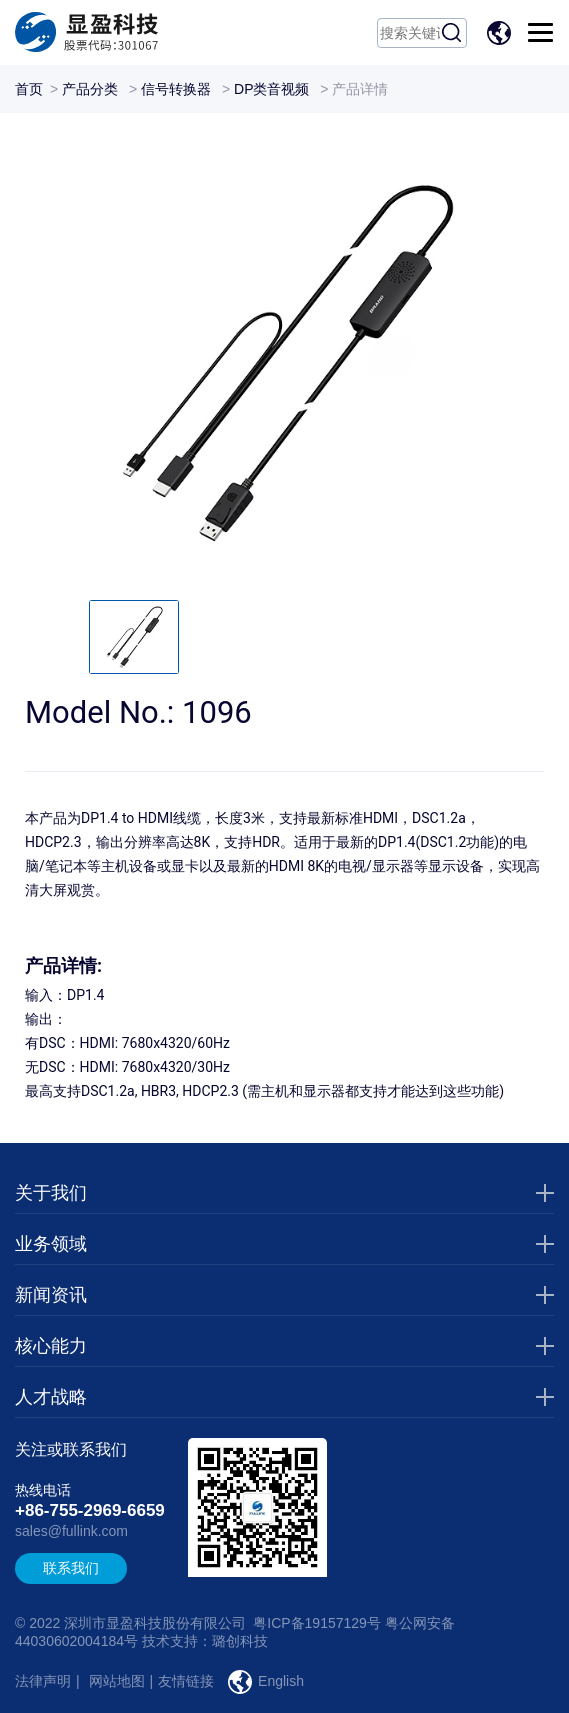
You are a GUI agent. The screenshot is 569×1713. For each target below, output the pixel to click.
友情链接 (186, 1681)
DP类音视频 (271, 89)
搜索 (452, 33)
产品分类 (90, 89)
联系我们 (71, 1568)
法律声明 (43, 1681)
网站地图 (117, 1681)
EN (502, 33)
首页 (29, 89)
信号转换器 (176, 89)
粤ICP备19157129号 (317, 1623)
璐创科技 (240, 1641)
